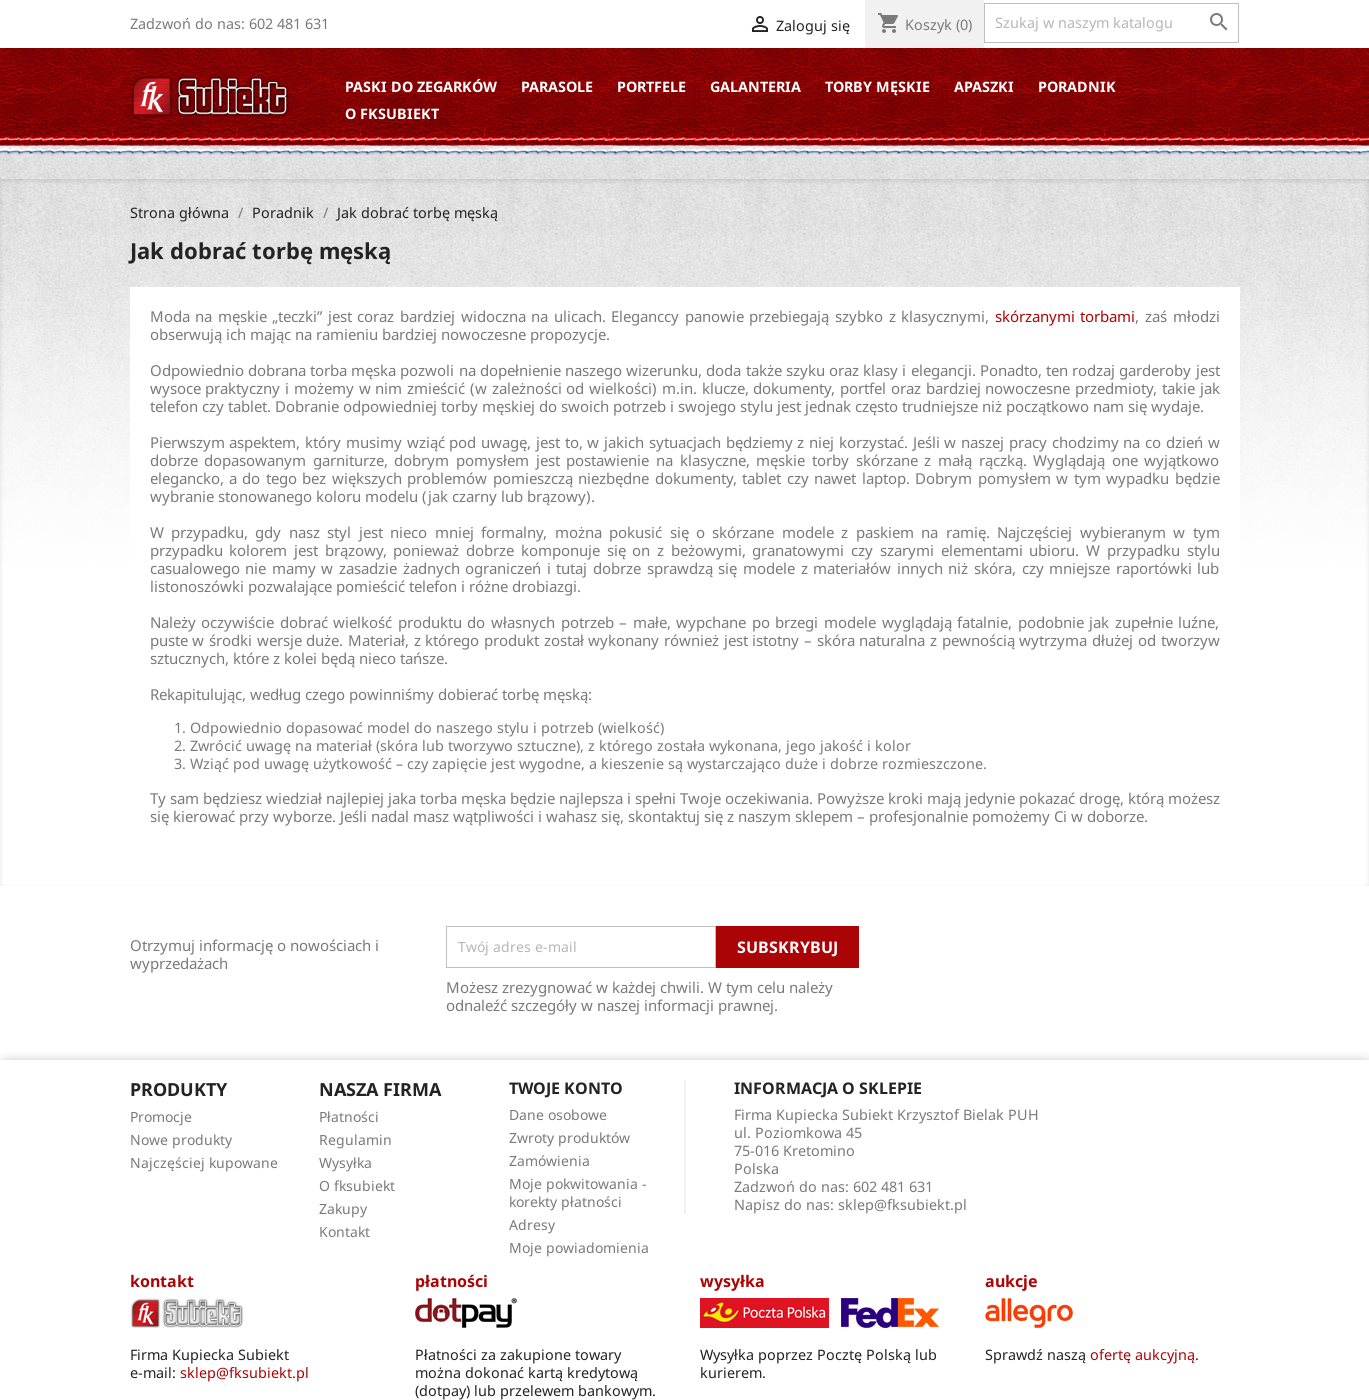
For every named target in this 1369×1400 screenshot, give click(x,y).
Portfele (651, 86)
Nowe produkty (181, 1139)
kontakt (162, 1281)
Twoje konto (566, 1088)
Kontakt (344, 1231)
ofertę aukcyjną (1142, 1354)
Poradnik (1077, 86)
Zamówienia (549, 1160)
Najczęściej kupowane (204, 1162)
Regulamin (355, 1139)
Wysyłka (345, 1162)
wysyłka (732, 1281)
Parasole (557, 86)
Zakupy (343, 1208)
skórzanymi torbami (1065, 316)
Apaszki (984, 86)
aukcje (1011, 1281)
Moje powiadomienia (579, 1247)
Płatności (349, 1116)
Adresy (532, 1224)
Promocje (161, 1116)
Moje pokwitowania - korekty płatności (578, 1192)
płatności (451, 1281)
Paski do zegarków (421, 86)
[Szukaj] (1111, 23)
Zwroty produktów (569, 1137)
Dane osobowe (558, 1114)
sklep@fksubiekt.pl (902, 1204)
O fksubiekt (392, 113)
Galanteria (755, 86)
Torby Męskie (877, 86)
